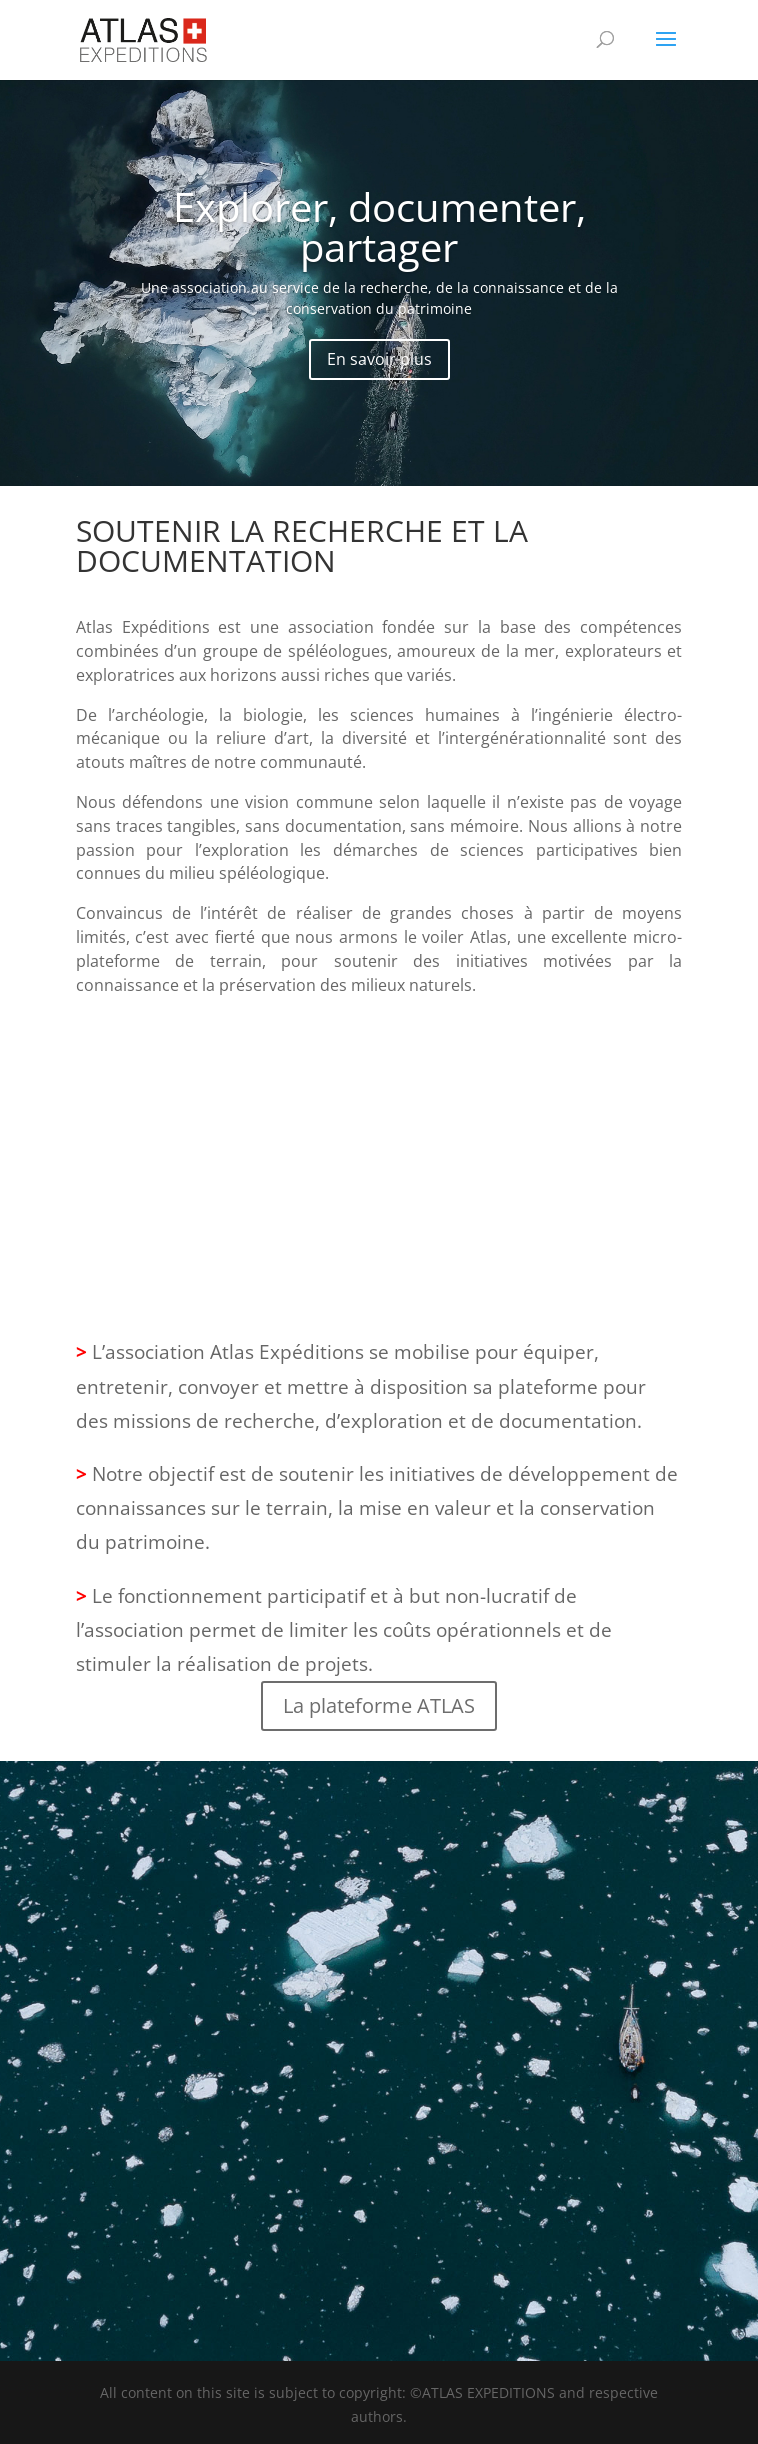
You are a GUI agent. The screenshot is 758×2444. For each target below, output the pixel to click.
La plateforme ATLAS (379, 1705)
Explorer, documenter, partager (379, 226)
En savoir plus (379, 359)
